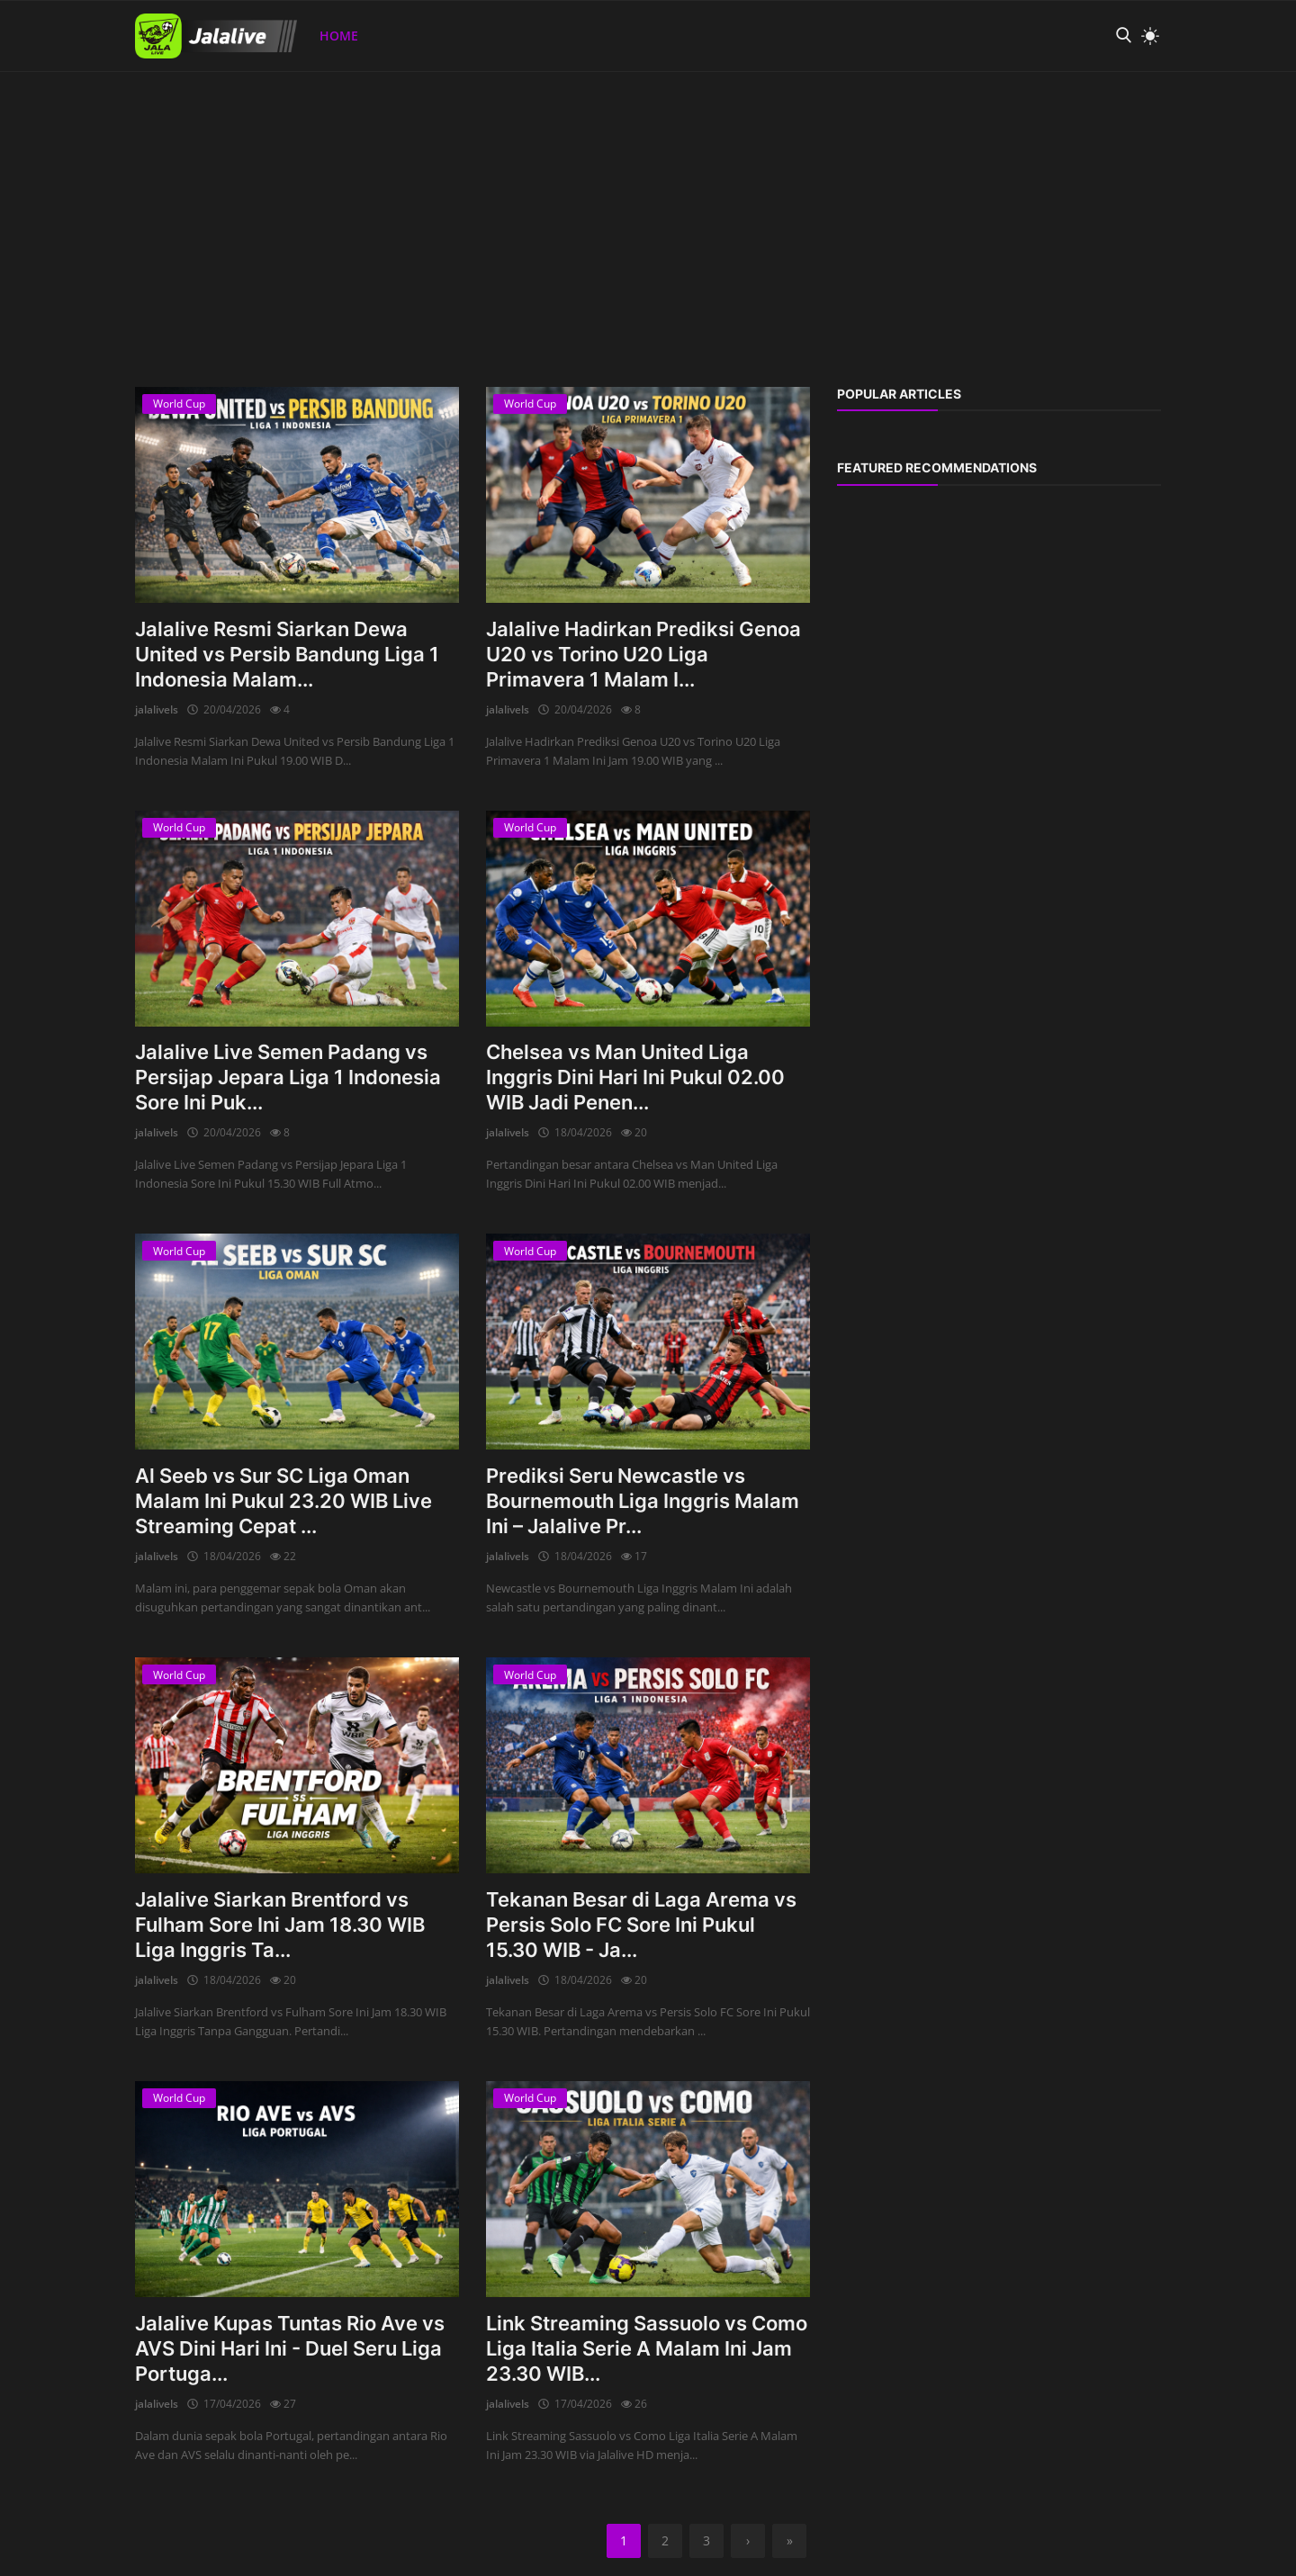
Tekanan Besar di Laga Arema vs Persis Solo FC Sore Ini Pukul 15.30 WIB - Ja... (641, 1924)
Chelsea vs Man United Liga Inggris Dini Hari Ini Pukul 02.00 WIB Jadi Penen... (635, 1077)
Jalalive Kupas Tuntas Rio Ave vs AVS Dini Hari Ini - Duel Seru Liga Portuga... (290, 2348)
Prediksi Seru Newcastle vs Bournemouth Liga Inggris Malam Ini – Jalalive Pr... (642, 1501)
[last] (789, 2541)
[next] (748, 2541)
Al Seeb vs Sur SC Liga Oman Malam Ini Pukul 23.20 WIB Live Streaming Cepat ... (283, 1501)
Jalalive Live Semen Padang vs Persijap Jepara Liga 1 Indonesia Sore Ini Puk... (288, 1077)
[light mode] (1146, 36)
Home (339, 35)
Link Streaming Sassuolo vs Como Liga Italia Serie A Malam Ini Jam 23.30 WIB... (646, 2348)
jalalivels (156, 709)
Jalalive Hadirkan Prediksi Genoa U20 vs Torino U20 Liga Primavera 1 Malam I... (643, 654)
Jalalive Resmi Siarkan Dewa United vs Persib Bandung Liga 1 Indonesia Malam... (287, 654)
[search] (1123, 35)
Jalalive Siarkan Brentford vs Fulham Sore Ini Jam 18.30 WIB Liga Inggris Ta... (280, 1924)
